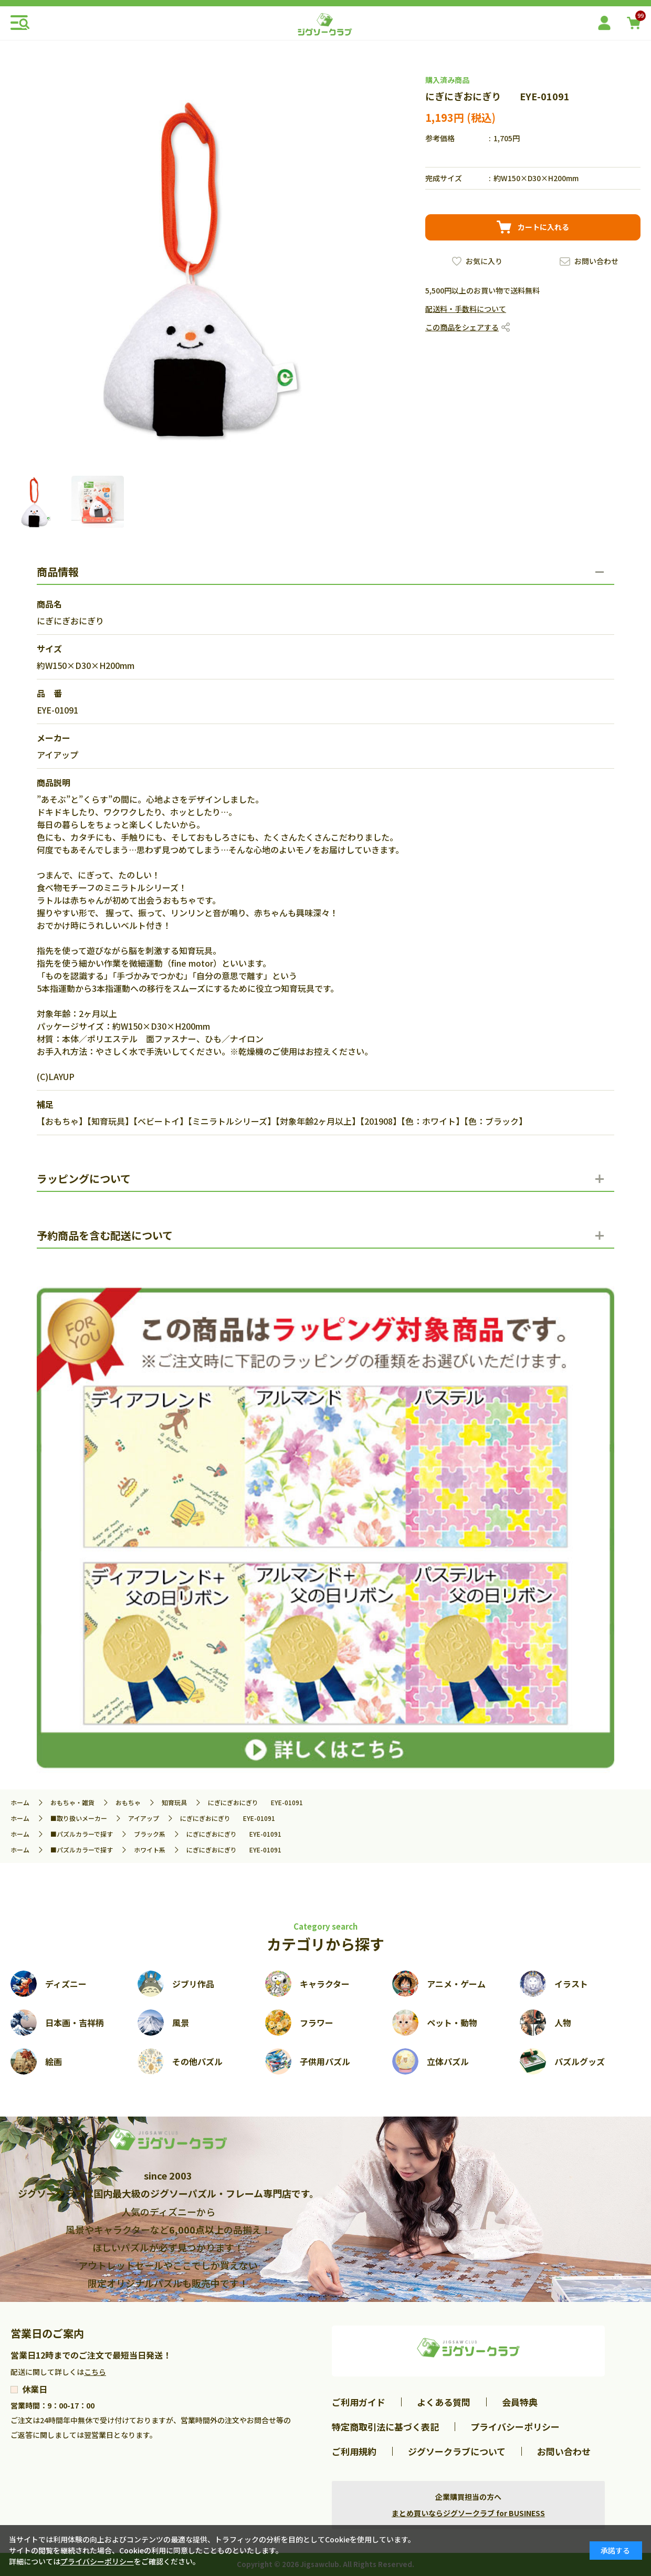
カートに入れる (543, 227)
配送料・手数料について (465, 308)
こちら (95, 2371)
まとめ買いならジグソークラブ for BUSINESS (468, 2513)
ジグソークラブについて (457, 2451)
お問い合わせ (596, 261)
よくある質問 (443, 2402)
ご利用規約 (354, 2451)
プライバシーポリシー (515, 2426)
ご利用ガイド (358, 2402)
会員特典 (520, 2402)
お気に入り (484, 261)
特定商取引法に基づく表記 (385, 2426)
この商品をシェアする (462, 327)
